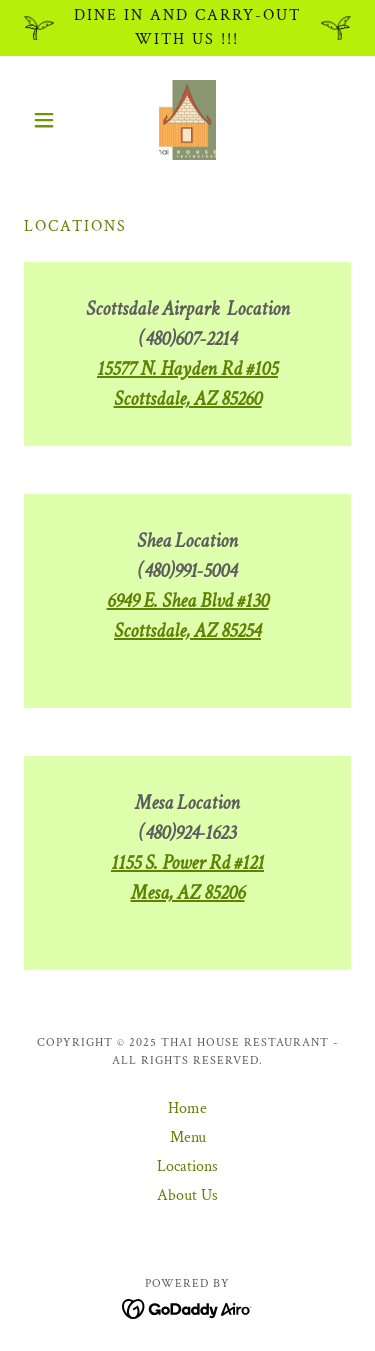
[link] (187, 120)
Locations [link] (187, 1166)
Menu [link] (188, 1137)
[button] (48, 120)
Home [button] (187, 1108)
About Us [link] (187, 1195)
